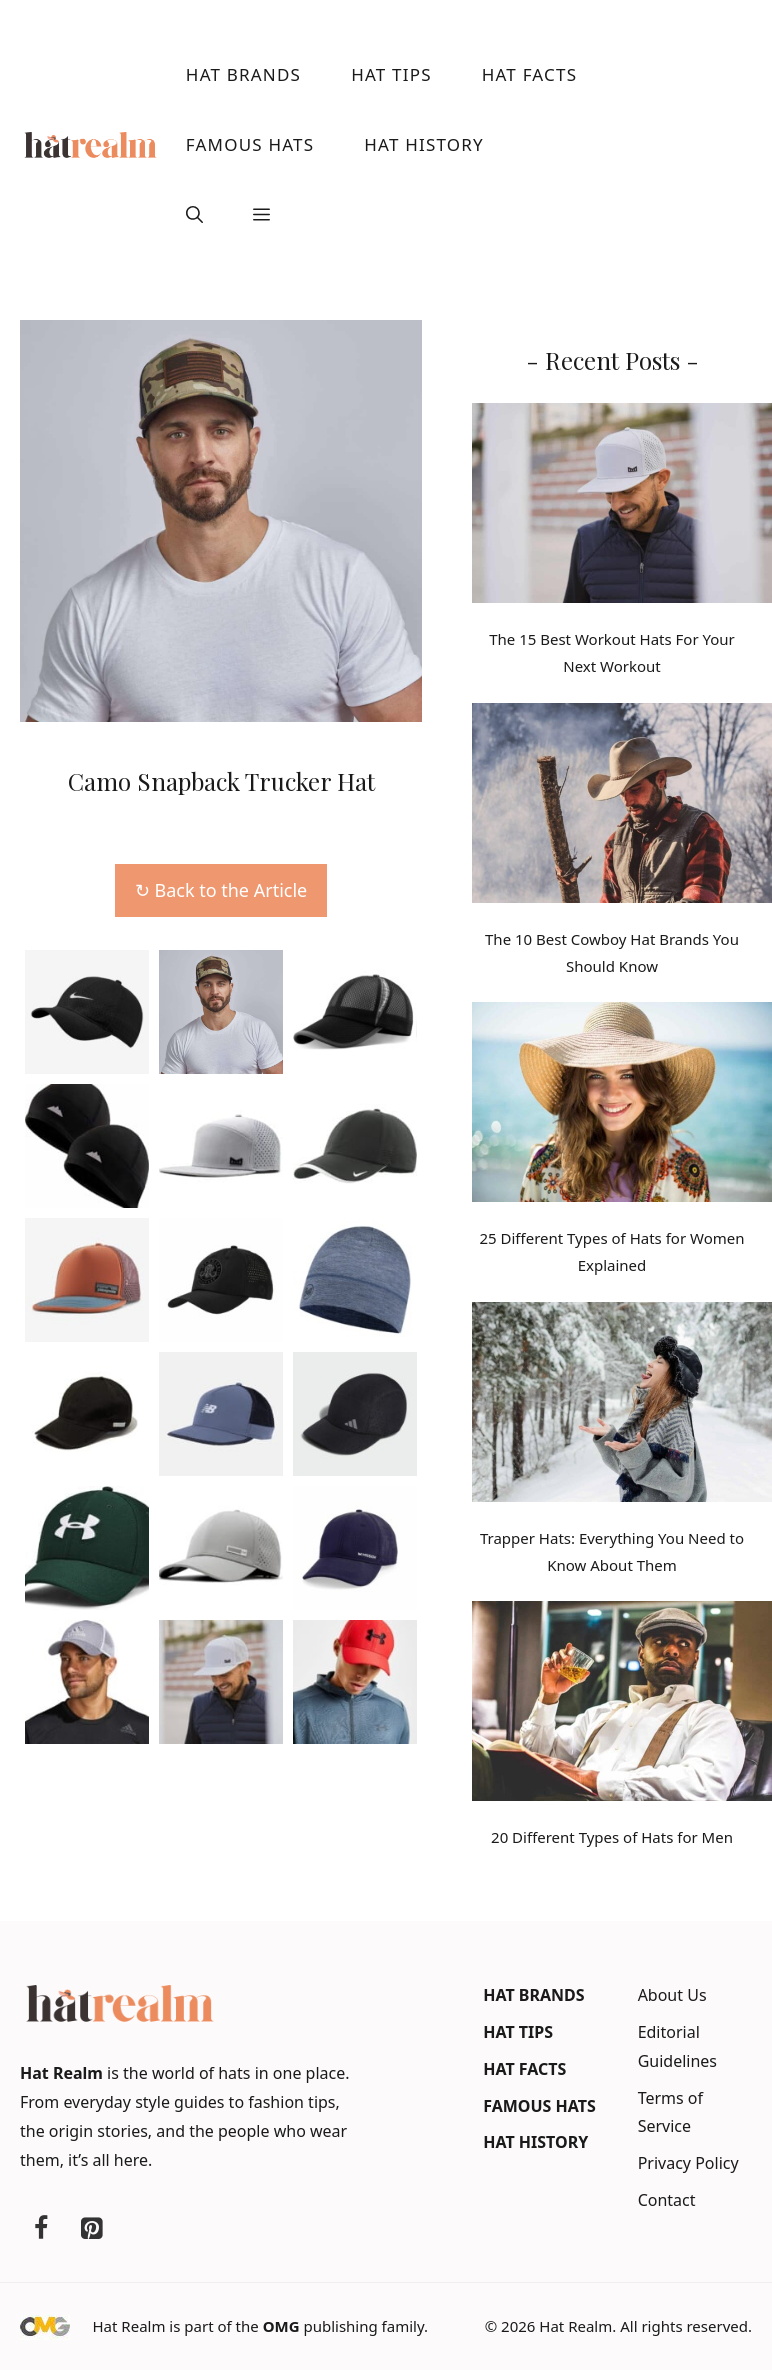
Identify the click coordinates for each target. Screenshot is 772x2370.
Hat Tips (391, 74)
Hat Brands (243, 74)
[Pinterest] (91, 2229)
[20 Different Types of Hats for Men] (622, 1705)
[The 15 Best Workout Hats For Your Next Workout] (622, 507)
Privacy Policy (688, 2163)
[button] (194, 215)
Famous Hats (250, 144)
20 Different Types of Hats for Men (612, 1837)
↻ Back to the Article (221, 890)
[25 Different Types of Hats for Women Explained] (622, 1106)
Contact (667, 2200)
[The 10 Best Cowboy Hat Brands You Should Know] (622, 807)
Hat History (424, 144)
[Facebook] (41, 2229)
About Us (672, 1995)
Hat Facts (529, 74)
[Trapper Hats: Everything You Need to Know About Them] (622, 1406)
